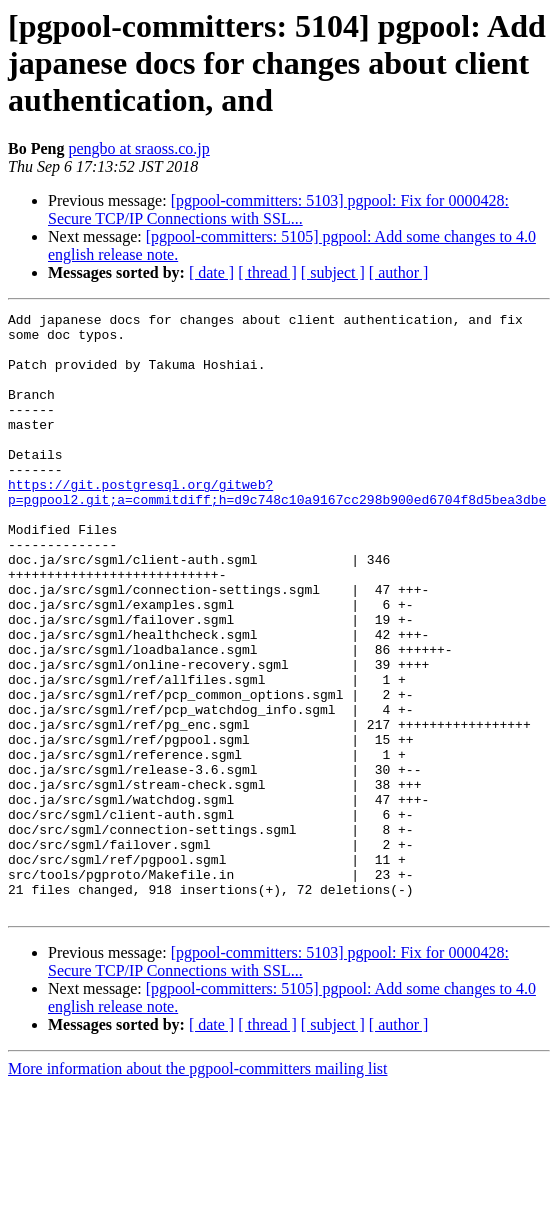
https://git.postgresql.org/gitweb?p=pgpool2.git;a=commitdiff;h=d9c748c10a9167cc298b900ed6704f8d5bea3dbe (277, 529)
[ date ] (211, 272)
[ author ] (399, 272)
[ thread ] (267, 272)
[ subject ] (333, 272)
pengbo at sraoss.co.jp (138, 148)
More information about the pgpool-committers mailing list (198, 1188)
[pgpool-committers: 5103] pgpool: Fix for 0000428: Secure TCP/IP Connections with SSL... (278, 209)
